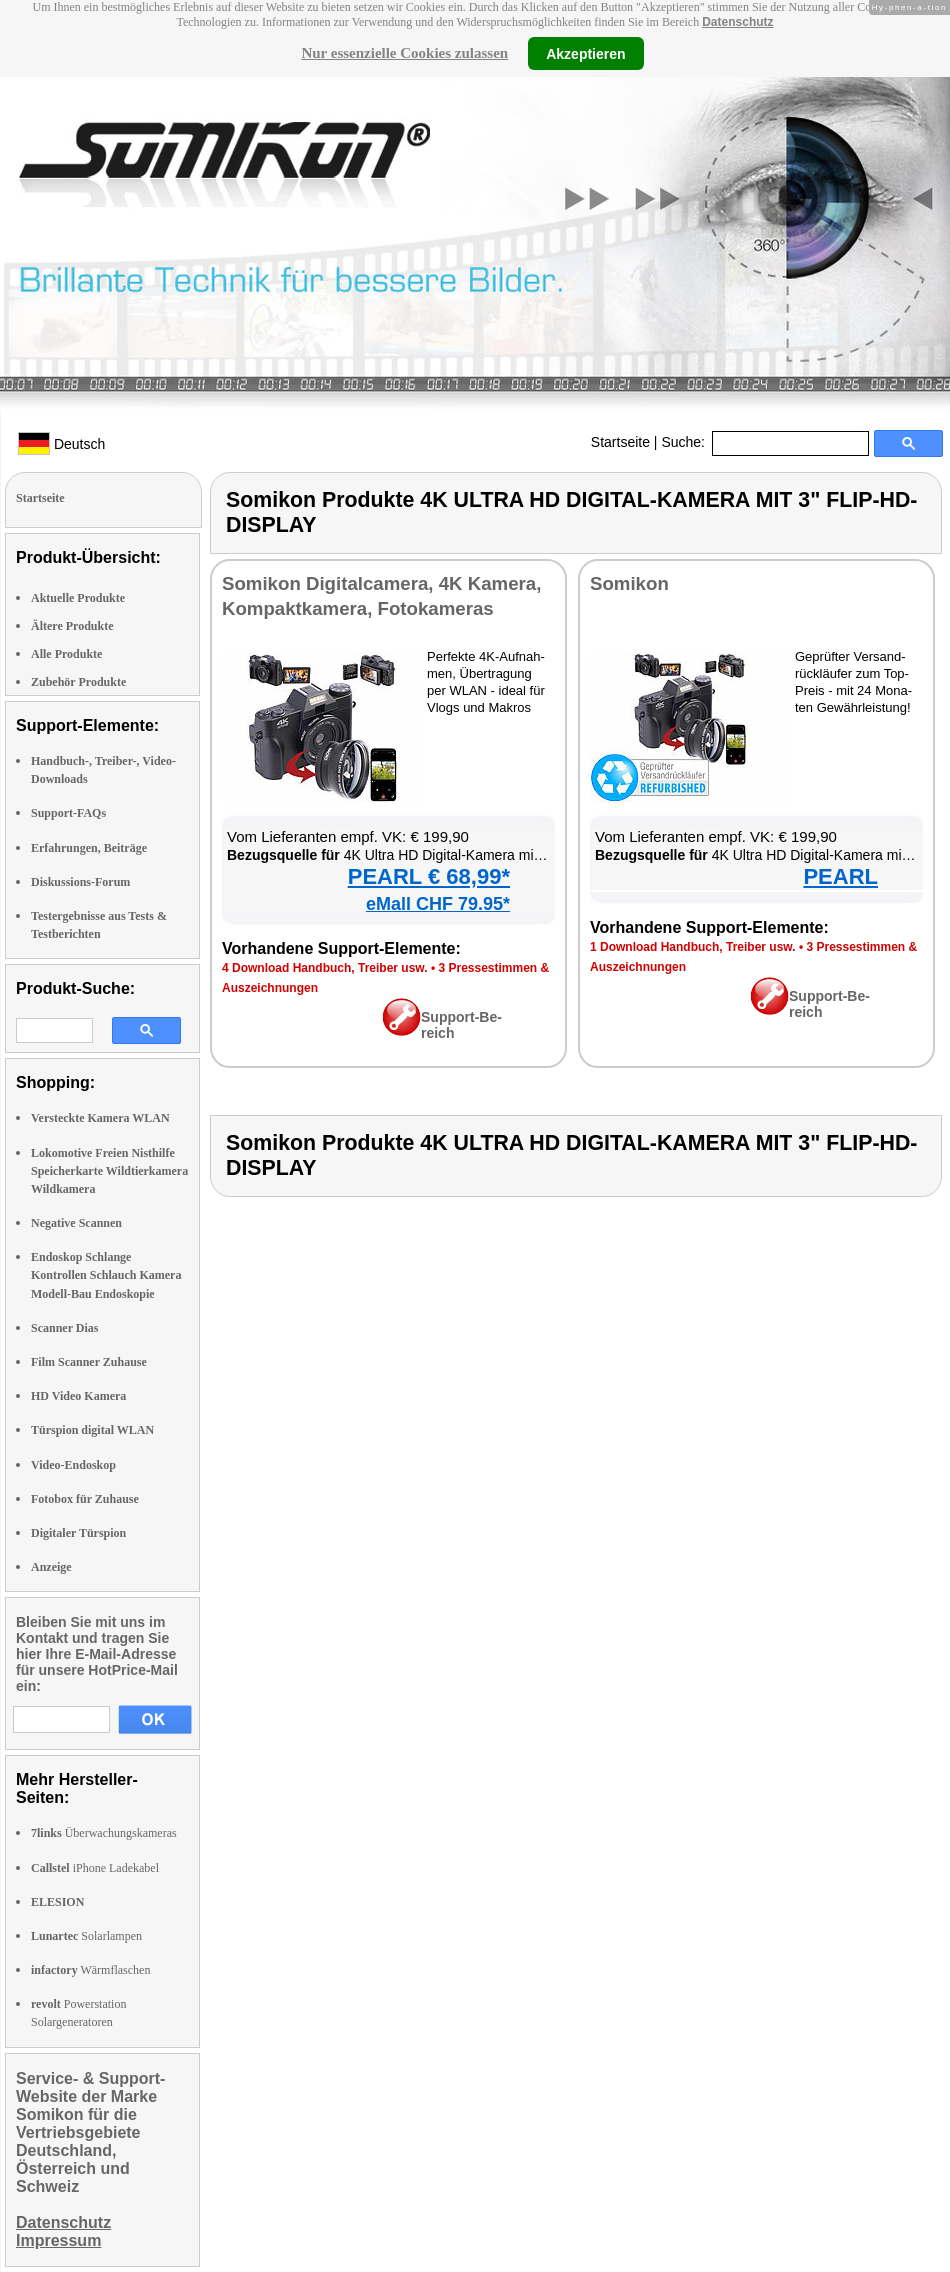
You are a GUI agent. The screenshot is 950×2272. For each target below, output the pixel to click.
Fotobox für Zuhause (85, 1499)
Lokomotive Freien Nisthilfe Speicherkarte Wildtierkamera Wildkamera (109, 1171)
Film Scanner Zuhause (89, 1362)
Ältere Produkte (72, 626)
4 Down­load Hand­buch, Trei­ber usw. (325, 968)
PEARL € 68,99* (429, 876)
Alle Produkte (66, 654)
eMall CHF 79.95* (438, 904)
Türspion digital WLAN (92, 1430)
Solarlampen (86, 1936)
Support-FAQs (68, 813)
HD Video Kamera (78, 1396)
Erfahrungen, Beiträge (89, 848)
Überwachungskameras (104, 1833)
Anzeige (51, 1567)
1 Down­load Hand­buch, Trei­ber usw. (693, 947)
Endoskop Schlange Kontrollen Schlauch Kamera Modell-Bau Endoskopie (106, 1275)
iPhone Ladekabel (95, 1868)
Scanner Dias (64, 1328)
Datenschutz (737, 22)
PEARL (840, 876)
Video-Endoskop (73, 1465)
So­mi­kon (629, 583)
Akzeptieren (585, 53)
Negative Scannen (76, 1223)
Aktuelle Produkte (78, 598)
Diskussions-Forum (80, 882)
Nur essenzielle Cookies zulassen (404, 53)
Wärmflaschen (90, 1970)
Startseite (620, 442)
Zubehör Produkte (78, 682)
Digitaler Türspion (78, 1533)
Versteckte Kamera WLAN (100, 1118)
